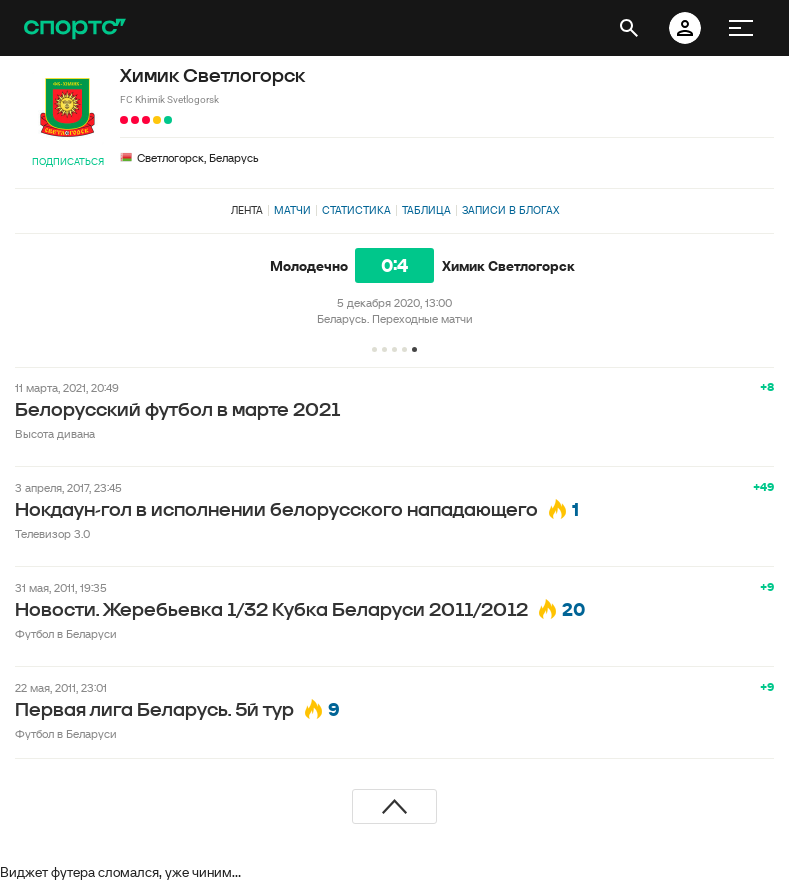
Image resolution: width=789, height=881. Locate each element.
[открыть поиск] (629, 28)
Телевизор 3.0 (52, 533)
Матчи (292, 210)
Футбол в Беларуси (66, 633)
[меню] (741, 28)
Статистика (356, 210)
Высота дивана (55, 433)
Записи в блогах (510, 210)
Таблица (426, 210)
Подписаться (68, 161)
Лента (247, 210)
